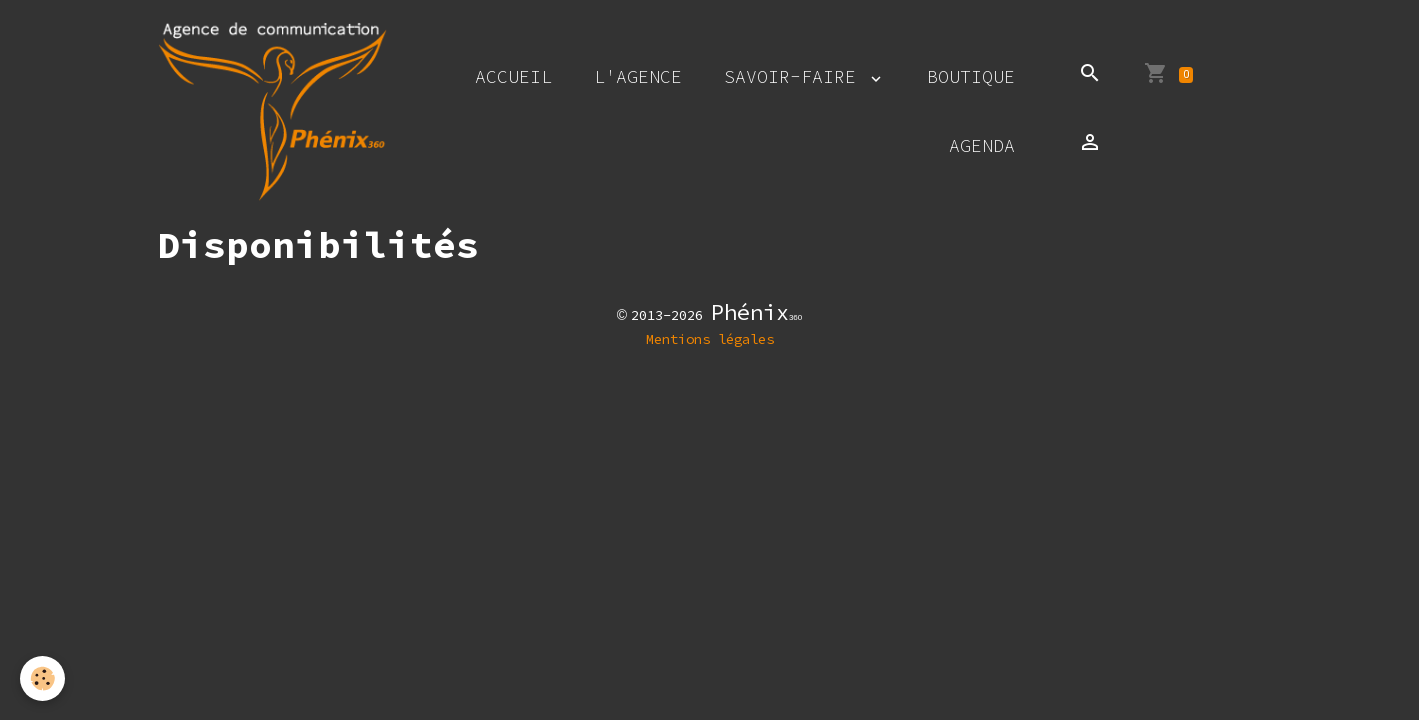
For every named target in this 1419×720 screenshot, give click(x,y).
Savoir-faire (795, 76)
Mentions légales (710, 339)
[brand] (272, 111)
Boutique (971, 76)
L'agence (638, 76)
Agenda (982, 145)
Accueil (513, 76)
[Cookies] (42, 678)
